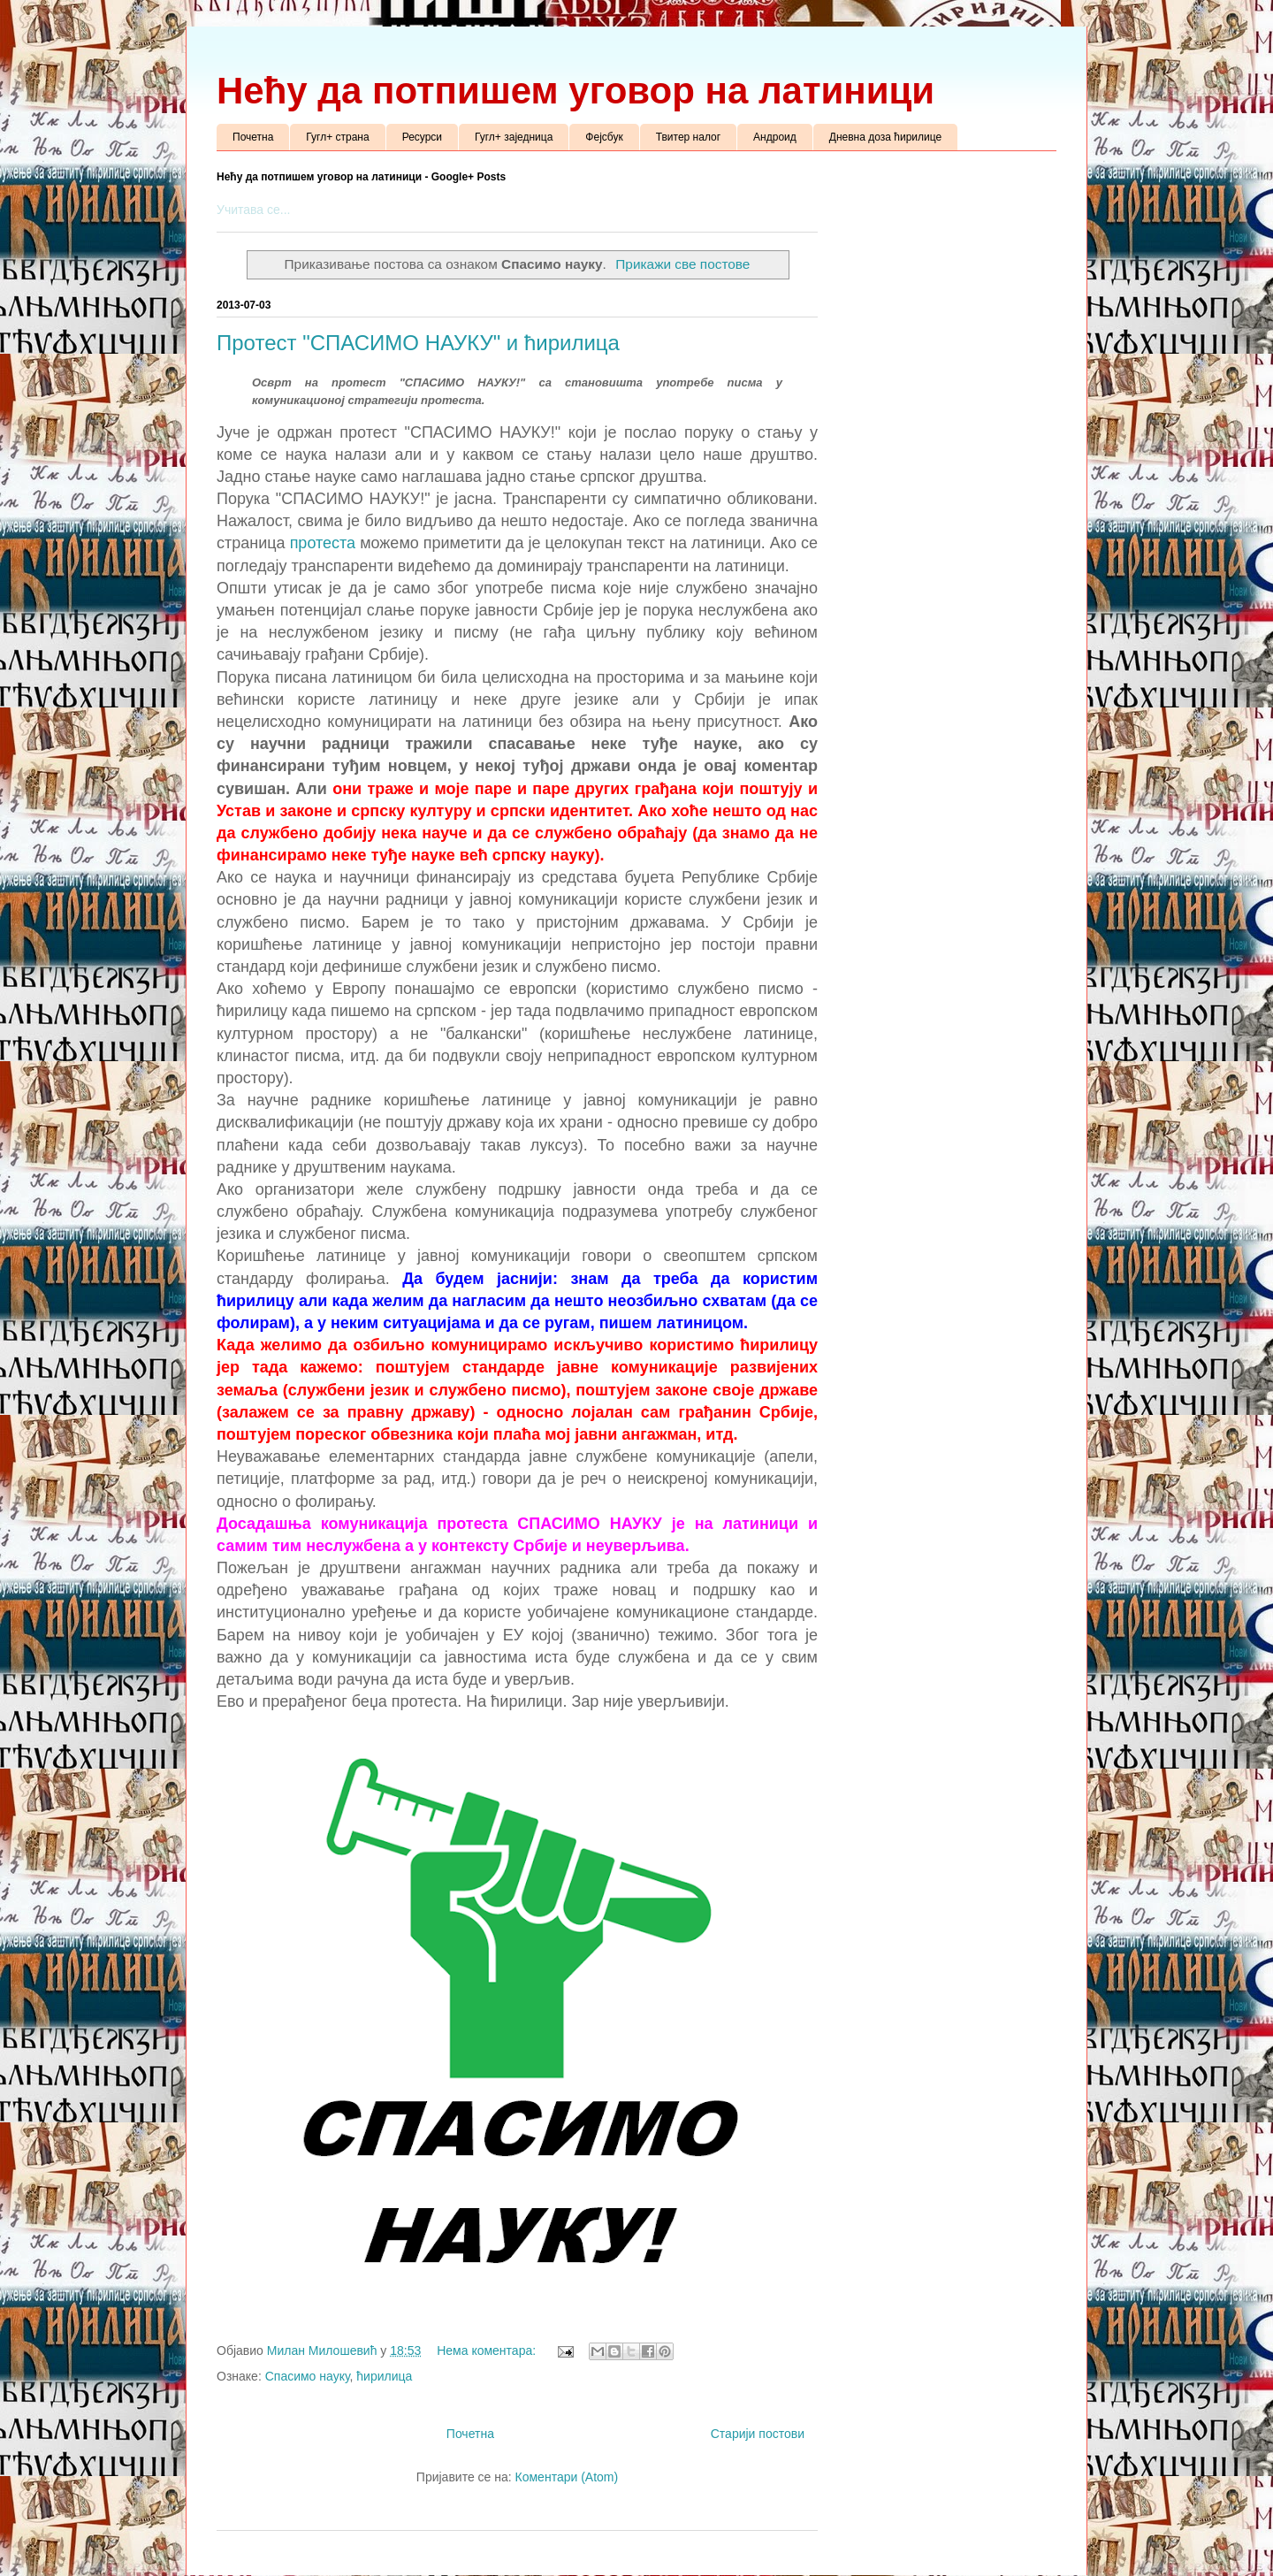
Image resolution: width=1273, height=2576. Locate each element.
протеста (325, 543)
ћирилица (384, 2376)
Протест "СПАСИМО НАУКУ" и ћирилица (418, 343)
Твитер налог (688, 137)
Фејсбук (603, 137)
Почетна (252, 137)
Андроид (775, 137)
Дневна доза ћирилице (885, 137)
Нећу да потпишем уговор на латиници (575, 90)
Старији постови (757, 2434)
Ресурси (422, 137)
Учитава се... (253, 210)
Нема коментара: (488, 2350)
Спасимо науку (307, 2376)
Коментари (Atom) (567, 2477)
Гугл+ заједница (514, 137)
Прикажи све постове (682, 263)
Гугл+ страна (337, 137)
